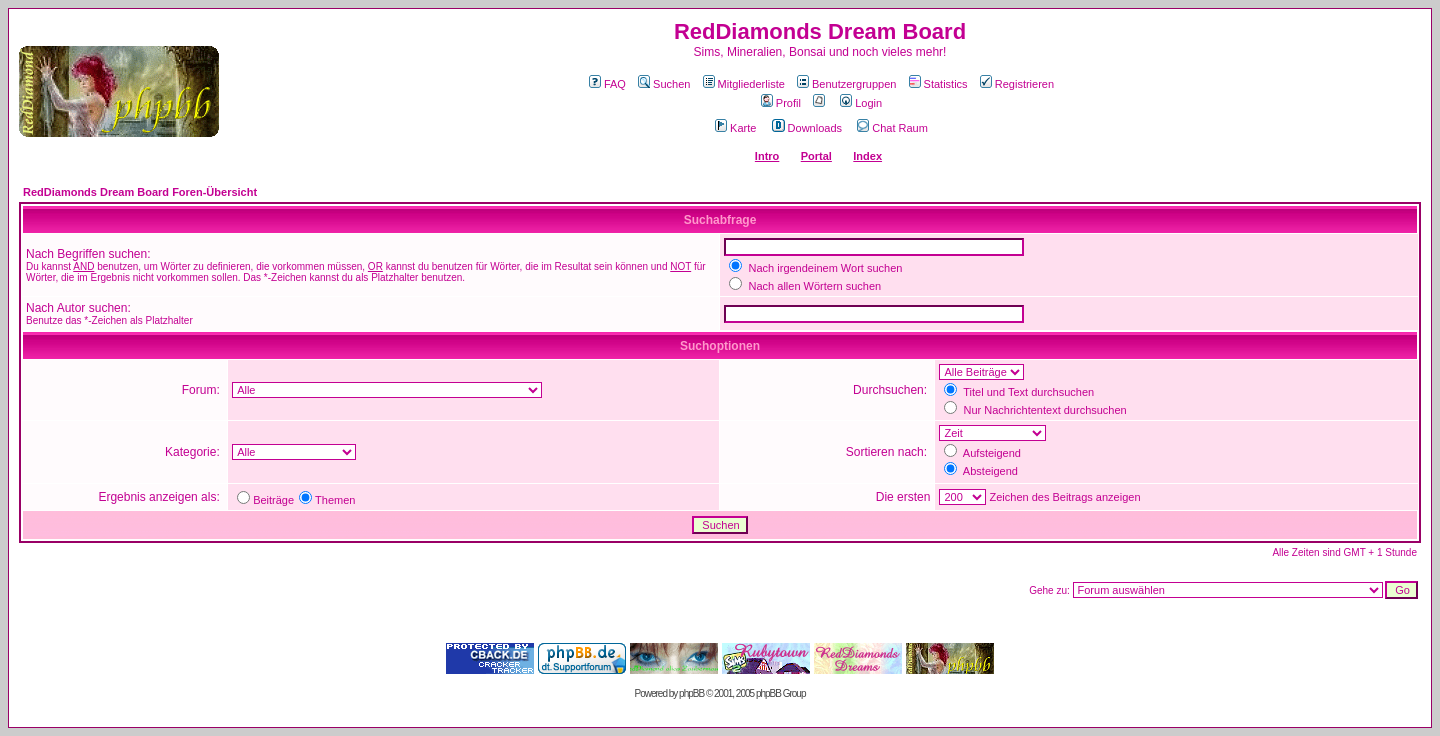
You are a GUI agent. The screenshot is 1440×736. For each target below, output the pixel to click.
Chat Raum (892, 128)
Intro (767, 156)
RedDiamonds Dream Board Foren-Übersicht (140, 192)
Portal (816, 156)
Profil (781, 103)
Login (861, 103)
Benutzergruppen (846, 84)
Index (867, 156)
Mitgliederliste (744, 84)
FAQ (607, 84)
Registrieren (1017, 84)
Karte (735, 128)
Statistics (938, 84)
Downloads (807, 128)
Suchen (664, 84)
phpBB (691, 693)
